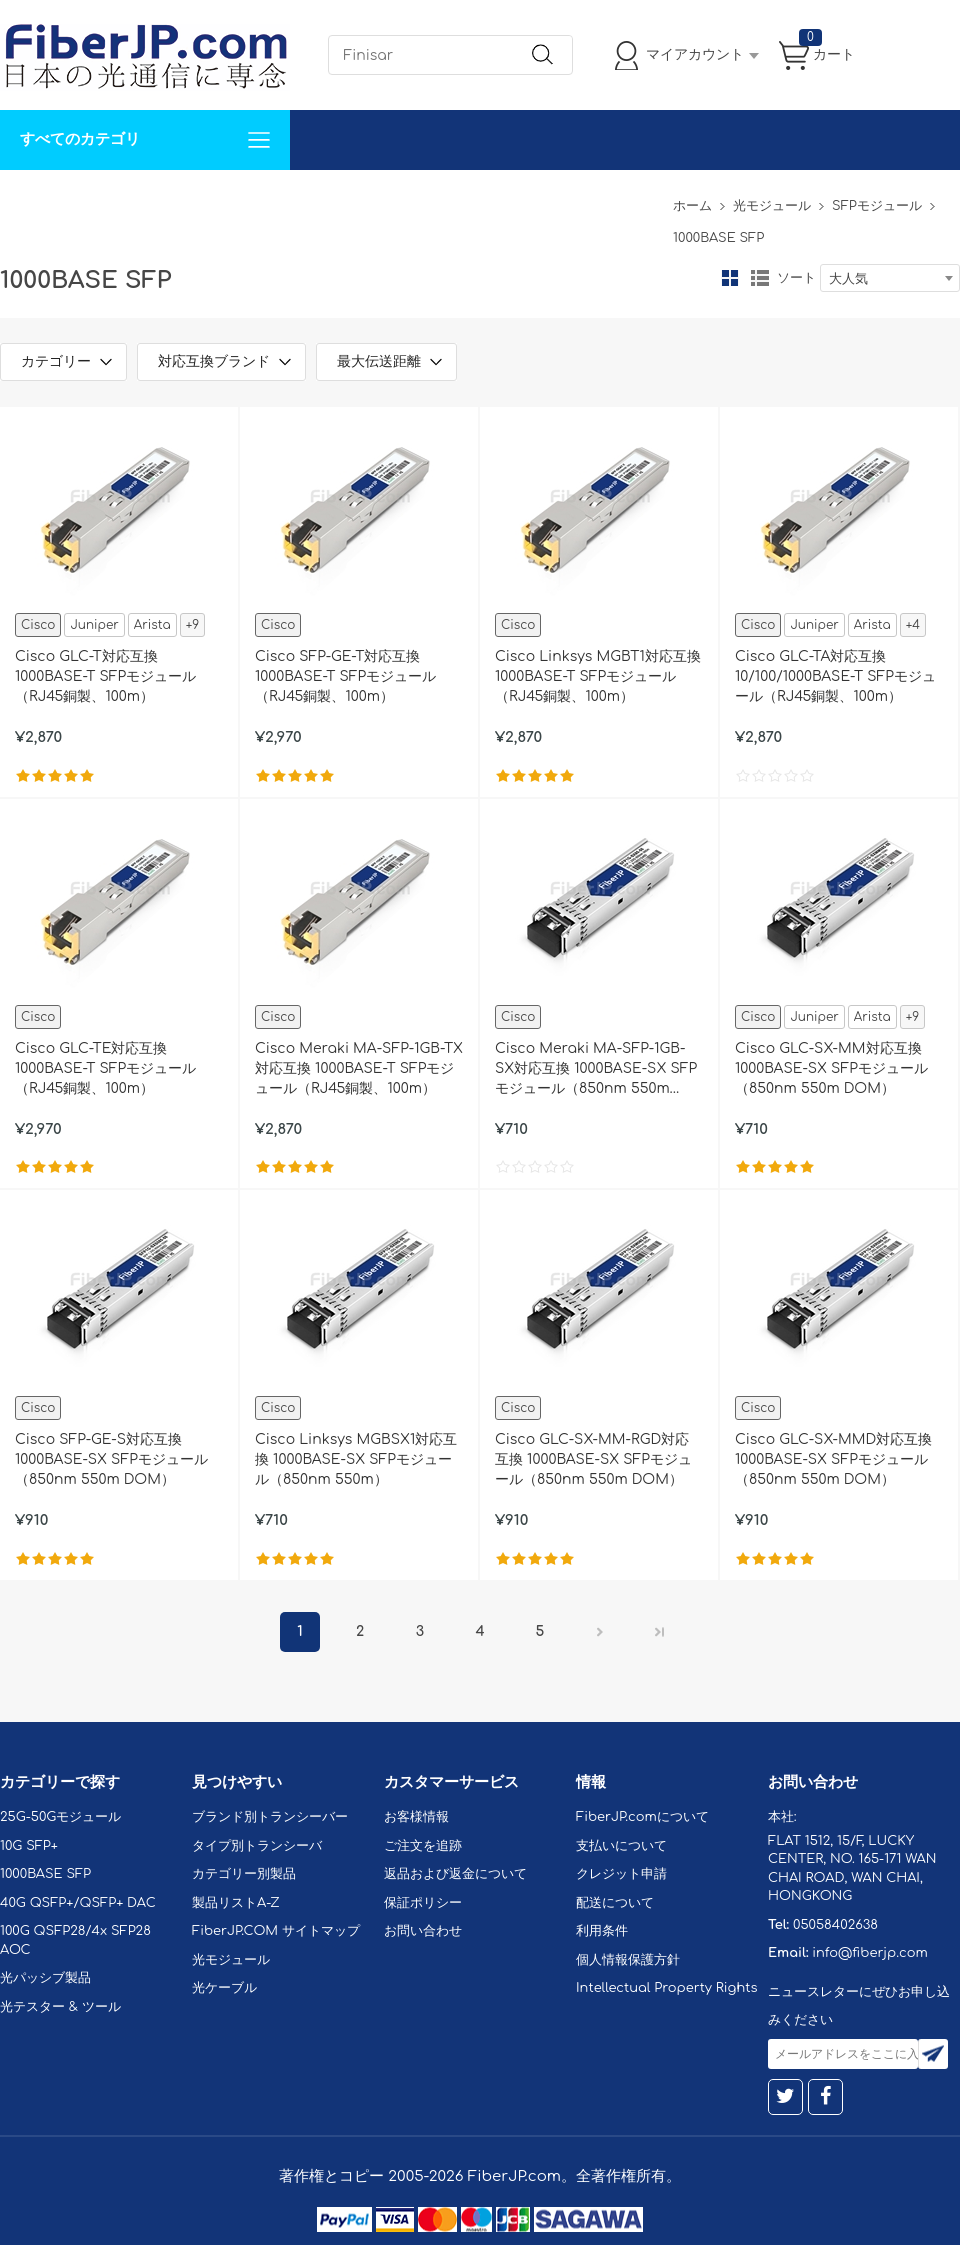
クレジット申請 (621, 1874)
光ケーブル (224, 1988)
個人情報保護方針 (628, 1960)
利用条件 (602, 1931)
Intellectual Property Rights (666, 1988)
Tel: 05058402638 (601, 199)
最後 (660, 1632)
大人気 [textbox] (848, 279)
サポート (214, 199)
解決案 (33, 199)
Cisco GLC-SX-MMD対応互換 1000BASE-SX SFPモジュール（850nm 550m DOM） (833, 1459)
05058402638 (835, 1925)
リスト (760, 278)
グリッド (730, 278)
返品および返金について (455, 1874)
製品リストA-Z (236, 1903)
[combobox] (890, 278)
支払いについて (621, 1846)
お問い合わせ (308, 199)
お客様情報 (416, 1817)
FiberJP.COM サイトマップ (276, 1931)
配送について (615, 1903)
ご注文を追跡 (423, 1846)
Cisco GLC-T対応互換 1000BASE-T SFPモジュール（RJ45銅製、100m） (105, 676)
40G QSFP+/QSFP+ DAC (78, 1903)
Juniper (94, 625)
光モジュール (772, 206)
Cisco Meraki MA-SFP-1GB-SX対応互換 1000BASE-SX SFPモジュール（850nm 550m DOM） (596, 1070)
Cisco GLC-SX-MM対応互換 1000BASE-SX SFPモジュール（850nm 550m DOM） (831, 1068)
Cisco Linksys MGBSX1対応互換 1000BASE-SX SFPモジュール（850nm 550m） (356, 1459)
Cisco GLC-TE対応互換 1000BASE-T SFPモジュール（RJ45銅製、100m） (105, 1068)
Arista (152, 625)
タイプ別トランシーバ (257, 1846)
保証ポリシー (423, 1903)
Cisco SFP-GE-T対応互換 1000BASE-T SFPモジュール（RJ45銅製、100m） (345, 676)
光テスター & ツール (60, 2007)
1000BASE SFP (45, 1874)
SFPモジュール (877, 206)
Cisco (38, 625)
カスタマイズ (120, 199)
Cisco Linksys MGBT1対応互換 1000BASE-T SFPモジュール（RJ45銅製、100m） (598, 676)
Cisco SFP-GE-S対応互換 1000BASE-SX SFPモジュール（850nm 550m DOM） (111, 1459)
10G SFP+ (29, 1846)
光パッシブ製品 (45, 1978)
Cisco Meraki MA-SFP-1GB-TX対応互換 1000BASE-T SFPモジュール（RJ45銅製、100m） (359, 1068)
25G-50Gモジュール (60, 1817)
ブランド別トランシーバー (270, 1817)
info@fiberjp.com (870, 1953)
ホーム (692, 206)
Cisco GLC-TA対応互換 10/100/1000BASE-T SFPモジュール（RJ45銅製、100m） (835, 676)
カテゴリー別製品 (244, 1874)
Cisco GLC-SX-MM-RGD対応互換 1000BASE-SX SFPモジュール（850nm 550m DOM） (593, 1459)
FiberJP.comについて (446, 199)
